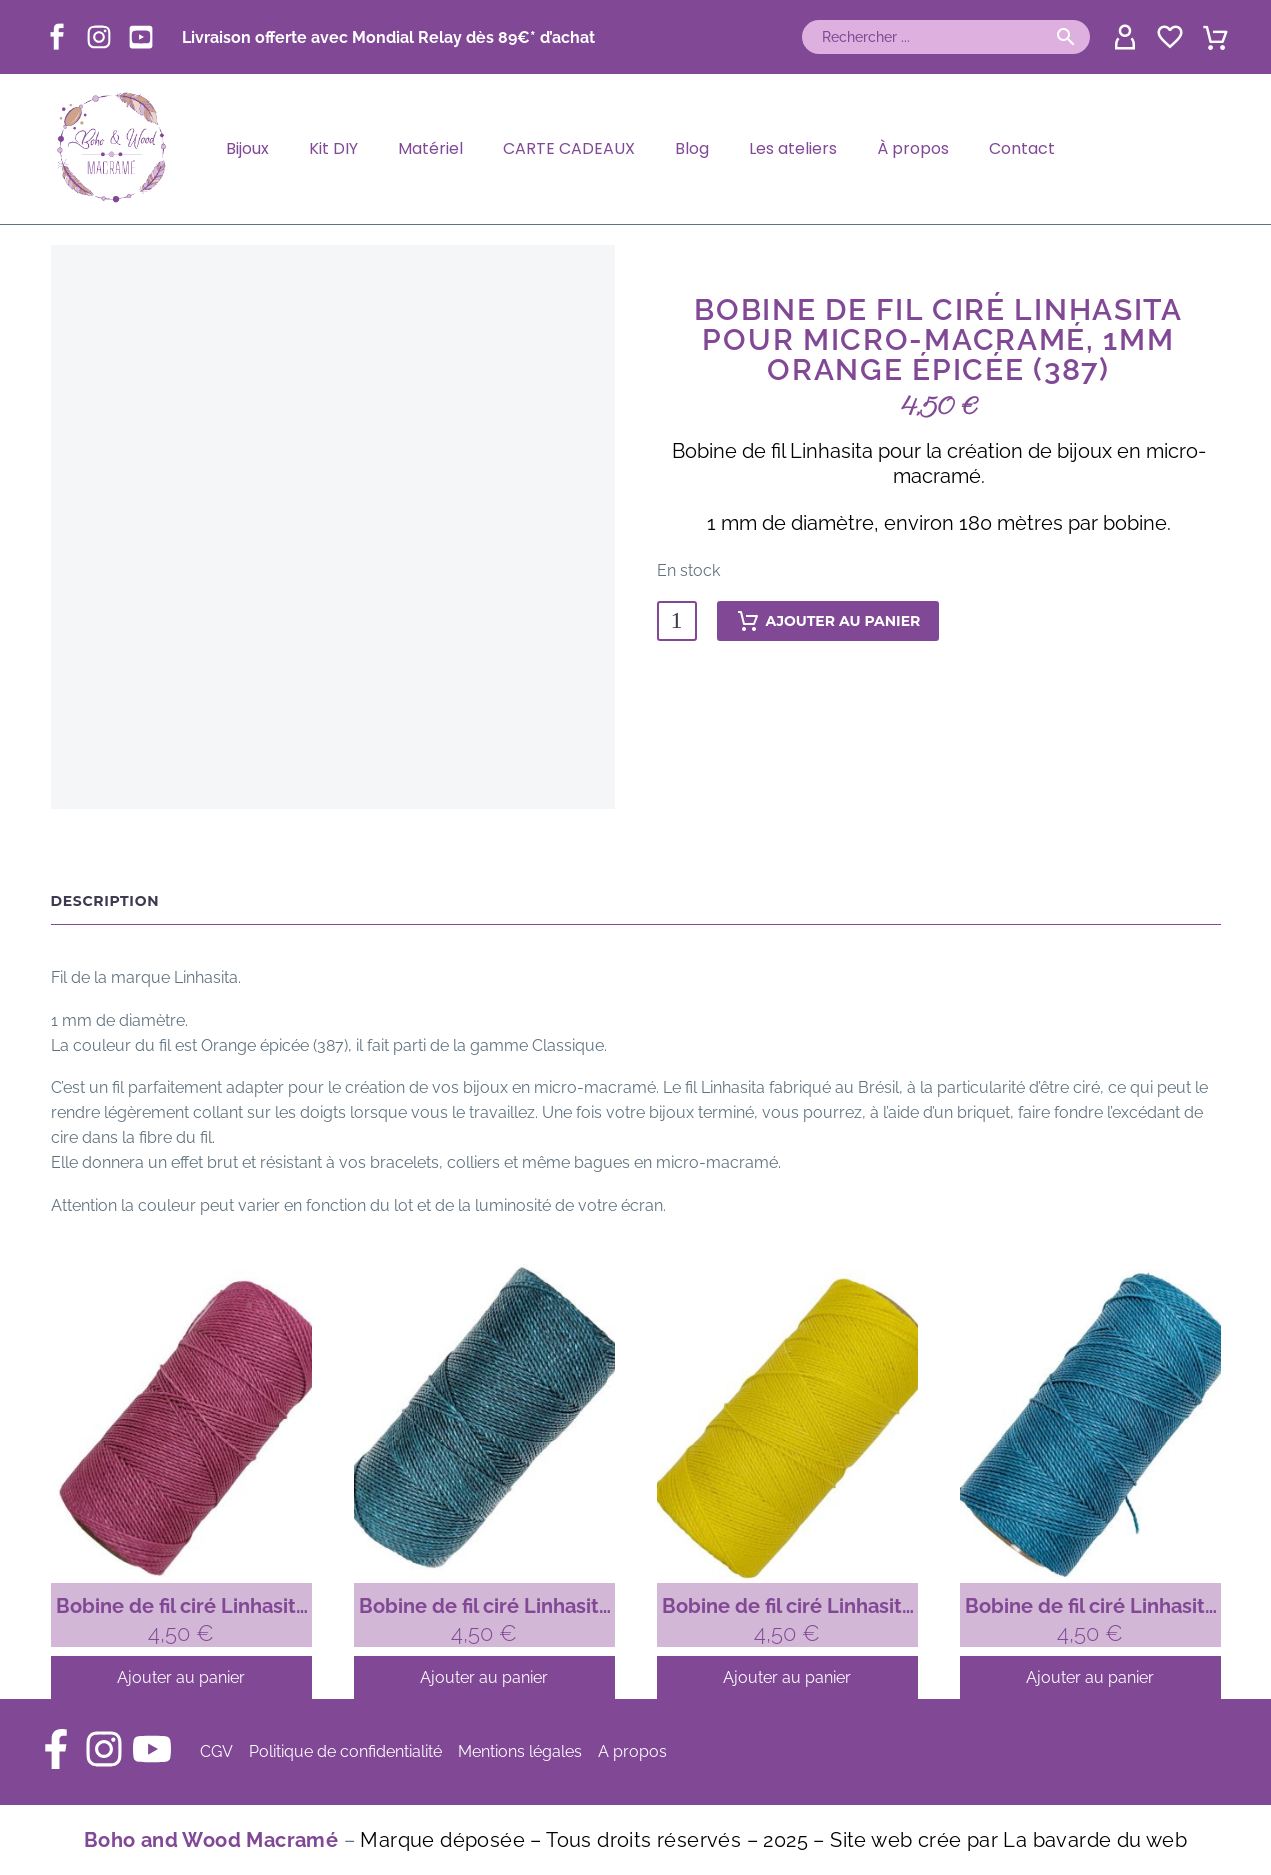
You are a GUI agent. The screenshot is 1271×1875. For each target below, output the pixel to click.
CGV (216, 1751)
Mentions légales (520, 1751)
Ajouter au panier (828, 621)
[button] (1066, 37)
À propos (913, 148)
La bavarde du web (1095, 1840)
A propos (632, 1751)
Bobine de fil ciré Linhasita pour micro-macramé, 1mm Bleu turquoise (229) (1090, 1606)
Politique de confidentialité (345, 1751)
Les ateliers (793, 148)
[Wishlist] (1167, 37)
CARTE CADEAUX (569, 148)
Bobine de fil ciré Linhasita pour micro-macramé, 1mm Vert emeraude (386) (484, 1606)
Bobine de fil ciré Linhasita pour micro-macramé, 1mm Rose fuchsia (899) (181, 1606)
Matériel (430, 148)
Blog (692, 148)
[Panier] (1215, 35)
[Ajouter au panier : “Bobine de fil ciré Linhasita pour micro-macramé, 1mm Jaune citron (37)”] (787, 1677)
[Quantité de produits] (677, 621)
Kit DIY (333, 148)
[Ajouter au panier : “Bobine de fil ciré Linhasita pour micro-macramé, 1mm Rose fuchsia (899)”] (181, 1677)
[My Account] (1122, 37)
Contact (1022, 148)
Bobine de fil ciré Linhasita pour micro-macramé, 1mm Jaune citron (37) (787, 1606)
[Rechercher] (946, 37)
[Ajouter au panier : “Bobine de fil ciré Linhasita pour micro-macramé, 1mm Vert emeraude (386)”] (484, 1677)
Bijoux (247, 148)
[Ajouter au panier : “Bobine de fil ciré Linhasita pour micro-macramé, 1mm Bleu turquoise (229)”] (1090, 1677)
